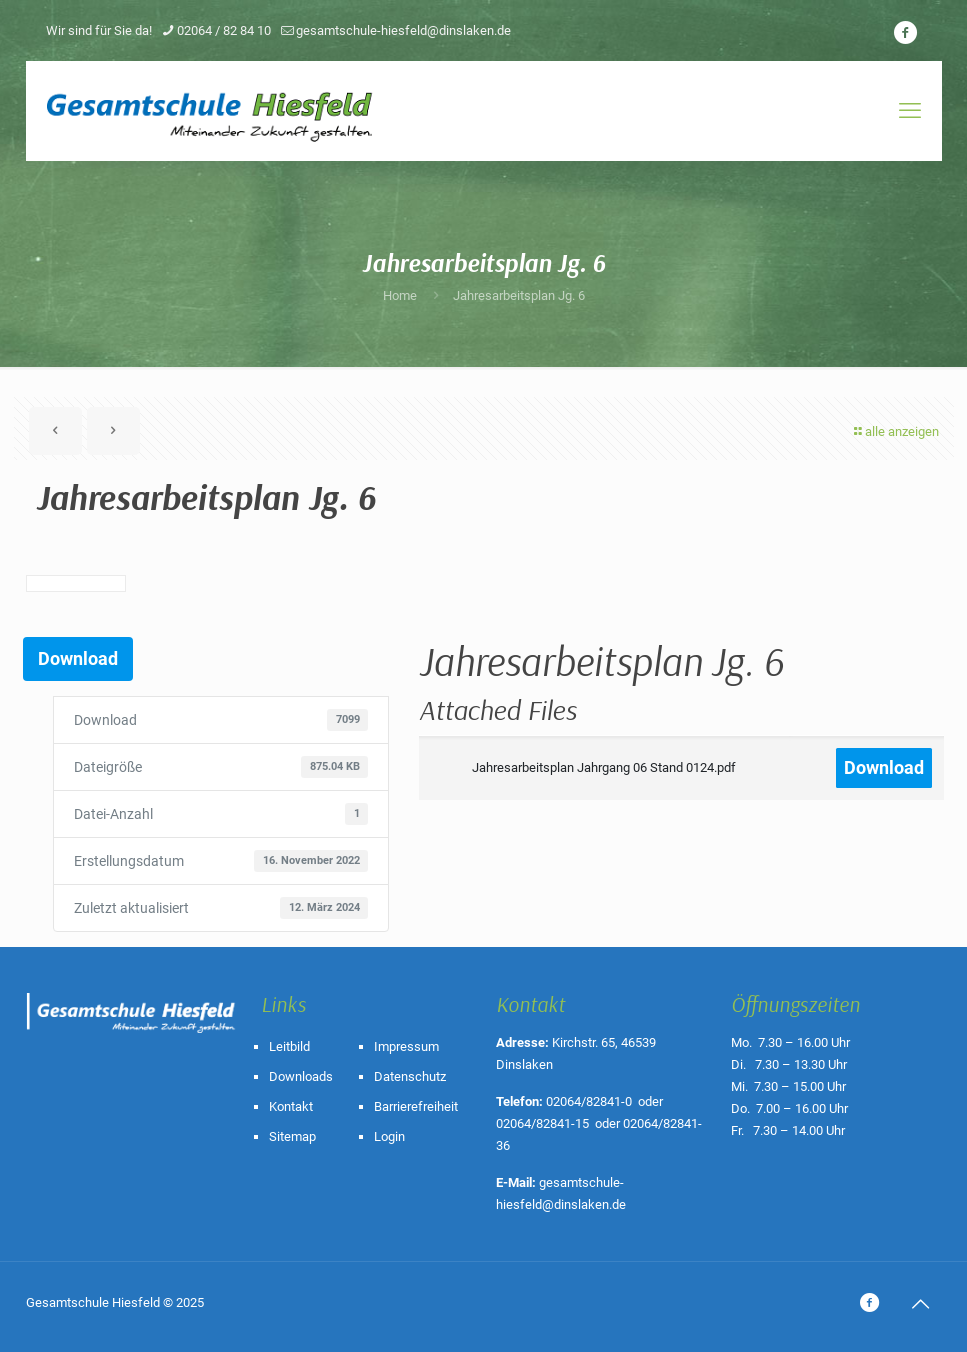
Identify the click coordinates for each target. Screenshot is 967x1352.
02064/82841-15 (542, 1123)
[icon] (906, 33)
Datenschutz (410, 1076)
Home (400, 295)
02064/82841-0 (589, 1101)
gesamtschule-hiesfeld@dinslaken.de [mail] (403, 30)
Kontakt (291, 1106)
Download (78, 658)
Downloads (301, 1076)
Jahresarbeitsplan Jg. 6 (519, 295)
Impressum (406, 1046)
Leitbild (289, 1046)
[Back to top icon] (921, 1304)
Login (389, 1136)
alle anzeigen (895, 431)
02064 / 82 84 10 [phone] (224, 30)
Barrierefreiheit (416, 1106)
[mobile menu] (910, 111)
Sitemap (292, 1136)
